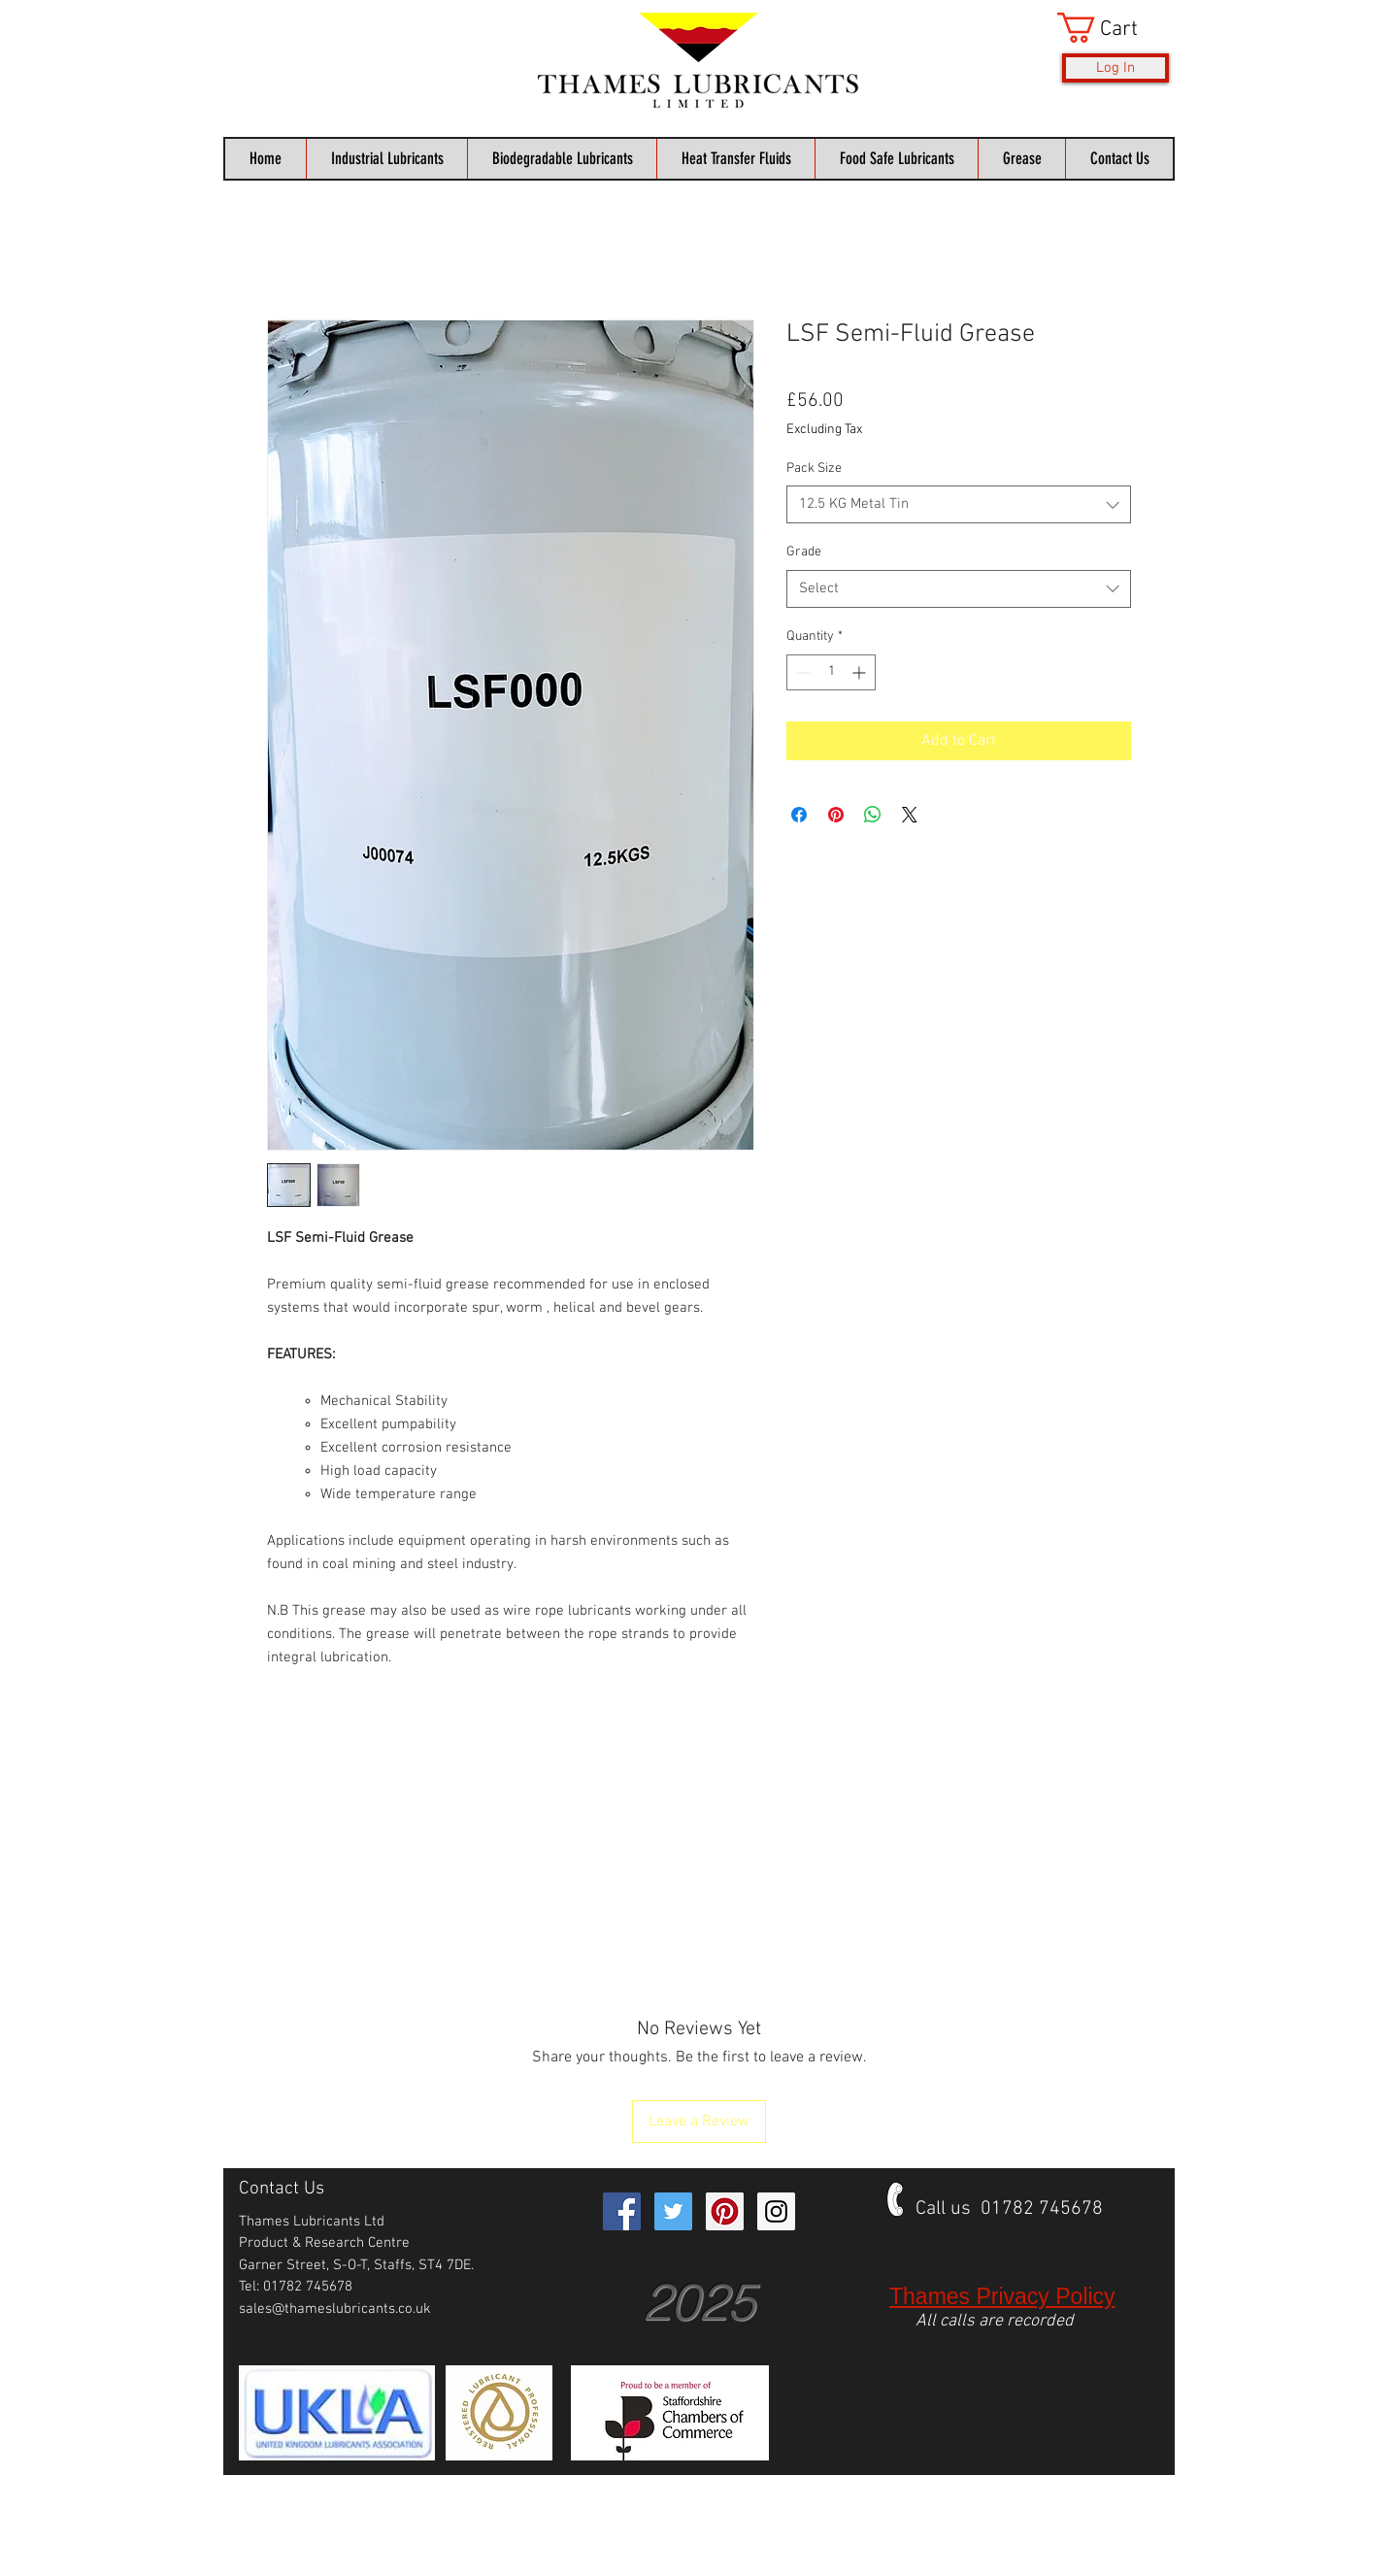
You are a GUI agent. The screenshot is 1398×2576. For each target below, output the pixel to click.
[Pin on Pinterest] (836, 814)
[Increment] (861, 672)
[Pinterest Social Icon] (725, 2211)
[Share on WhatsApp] (872, 814)
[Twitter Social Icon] (673, 2211)
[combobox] (958, 504)
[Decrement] (801, 672)
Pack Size (814, 468)
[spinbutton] (831, 672)
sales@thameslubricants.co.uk (335, 2309)
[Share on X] (909, 814)
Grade (803, 552)
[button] (1113, 28)
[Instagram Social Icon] (776, 2211)
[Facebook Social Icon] (622, 2211)
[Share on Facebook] (799, 814)
